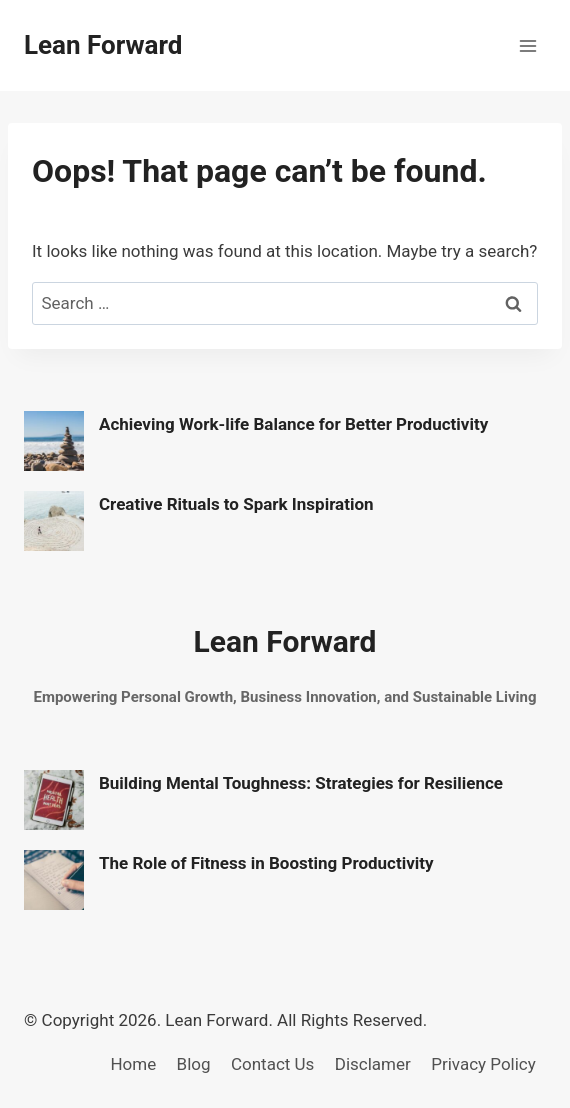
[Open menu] (527, 45)
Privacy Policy (483, 1064)
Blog (194, 1064)
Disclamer (373, 1064)
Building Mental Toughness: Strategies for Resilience (301, 783)
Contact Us (272, 1064)
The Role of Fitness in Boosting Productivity (266, 863)
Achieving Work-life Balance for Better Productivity (293, 424)
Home (133, 1064)
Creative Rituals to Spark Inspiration (236, 504)
